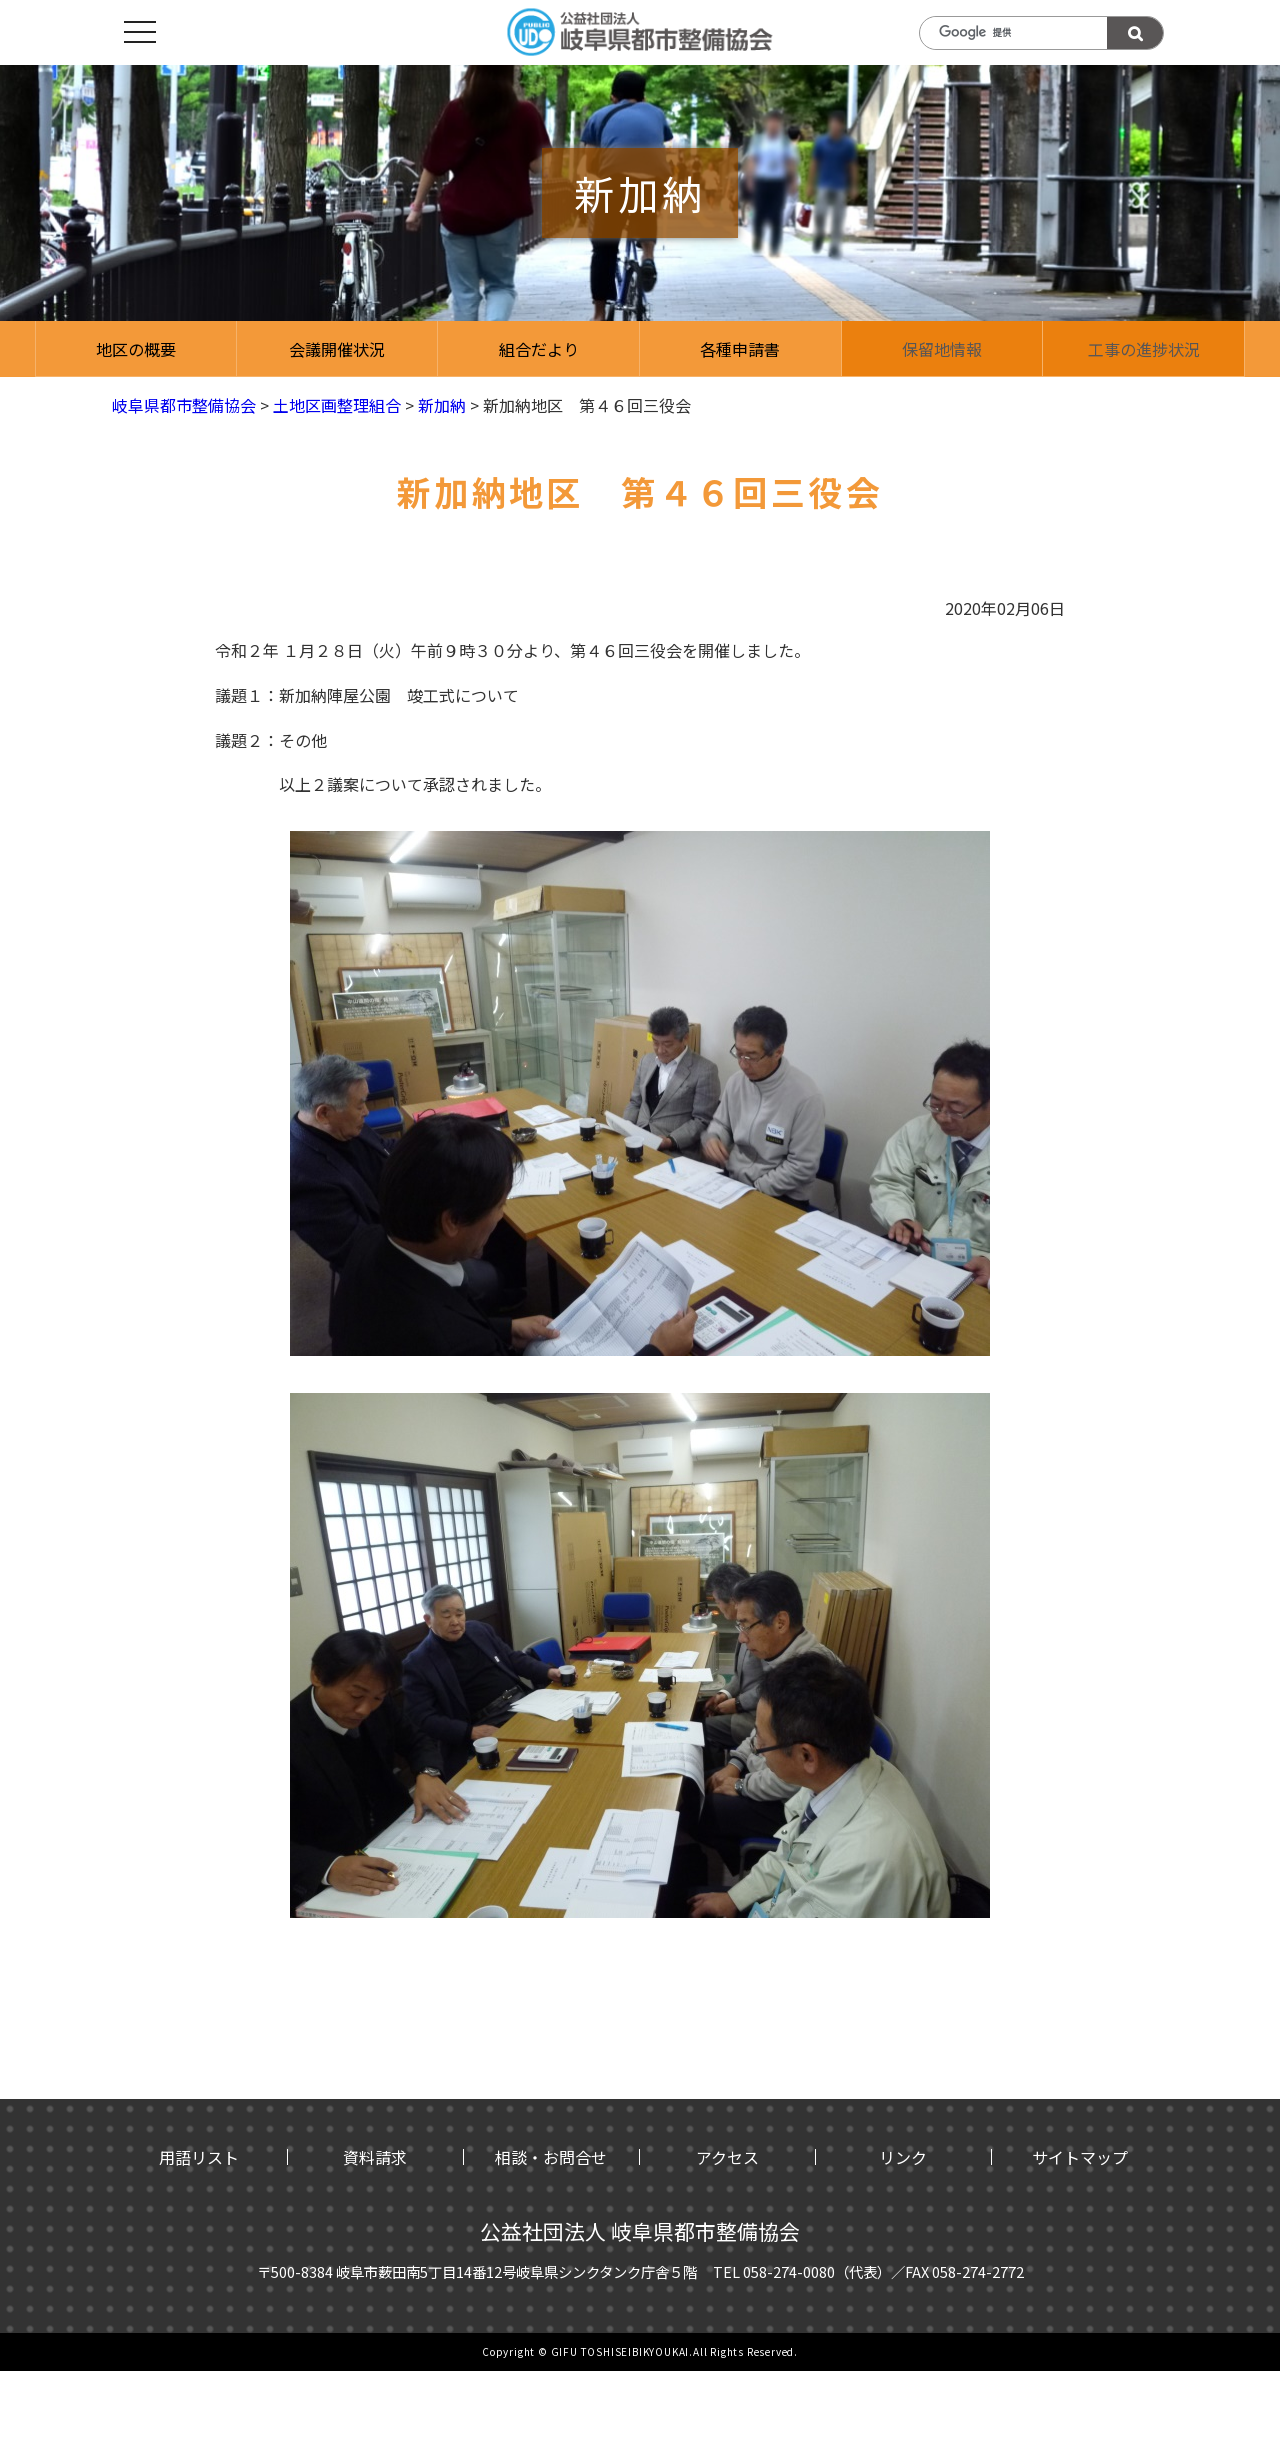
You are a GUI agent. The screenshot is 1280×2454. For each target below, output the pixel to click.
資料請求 (375, 2157)
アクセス (727, 2157)
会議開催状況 (337, 349)
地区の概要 (136, 349)
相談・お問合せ (551, 2157)
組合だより (539, 349)
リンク (903, 2157)
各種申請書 (740, 349)
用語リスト (199, 2157)
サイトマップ (1080, 2157)
